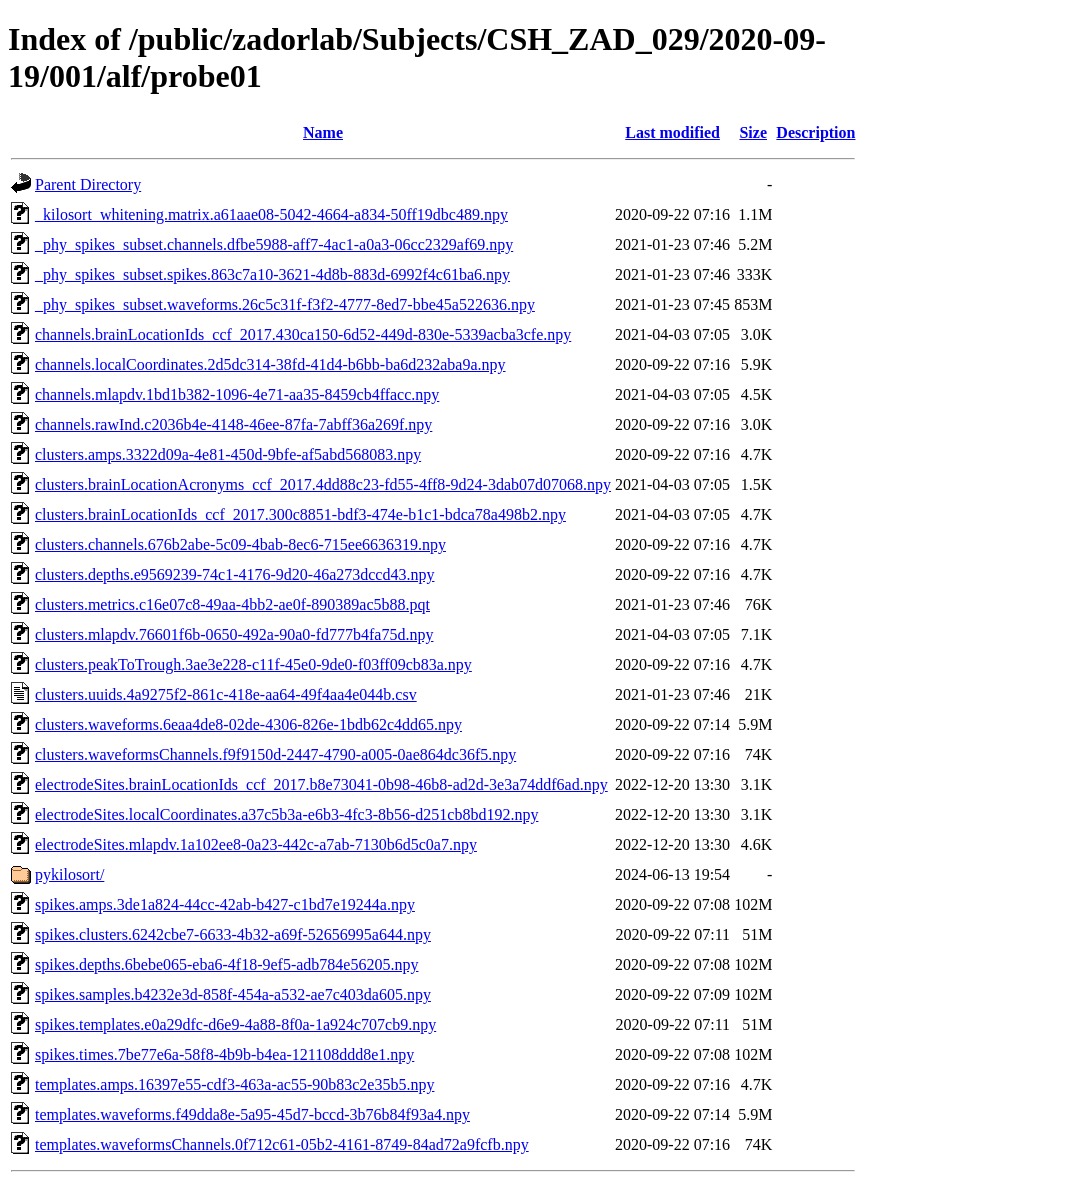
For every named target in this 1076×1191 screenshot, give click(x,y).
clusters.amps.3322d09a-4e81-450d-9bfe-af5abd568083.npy (228, 454)
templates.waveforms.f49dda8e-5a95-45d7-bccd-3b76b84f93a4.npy (252, 1114)
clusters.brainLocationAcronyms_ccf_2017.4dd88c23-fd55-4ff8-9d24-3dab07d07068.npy (323, 484)
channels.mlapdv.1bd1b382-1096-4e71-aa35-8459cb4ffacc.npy (237, 394)
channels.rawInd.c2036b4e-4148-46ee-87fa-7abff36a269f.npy (233, 424)
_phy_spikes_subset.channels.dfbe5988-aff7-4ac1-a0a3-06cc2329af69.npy (274, 244)
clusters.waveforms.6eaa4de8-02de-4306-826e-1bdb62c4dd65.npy (248, 724)
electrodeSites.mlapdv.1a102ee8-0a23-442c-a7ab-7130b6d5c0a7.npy (256, 844)
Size (753, 132)
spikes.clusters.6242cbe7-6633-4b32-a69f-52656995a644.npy (233, 934)
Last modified (672, 132)
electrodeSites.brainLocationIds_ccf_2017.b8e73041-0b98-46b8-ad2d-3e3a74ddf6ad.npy (321, 784)
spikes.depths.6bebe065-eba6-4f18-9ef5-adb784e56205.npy (226, 964)
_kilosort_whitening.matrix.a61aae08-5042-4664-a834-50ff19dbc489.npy (271, 214)
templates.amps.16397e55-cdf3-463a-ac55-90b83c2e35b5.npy (234, 1084)
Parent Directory (88, 184)
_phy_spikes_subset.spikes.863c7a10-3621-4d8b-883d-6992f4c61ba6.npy (272, 274)
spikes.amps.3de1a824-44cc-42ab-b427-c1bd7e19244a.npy (225, 904)
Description (815, 132)
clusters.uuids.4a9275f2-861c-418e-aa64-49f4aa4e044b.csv (226, 694)
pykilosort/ (69, 874)
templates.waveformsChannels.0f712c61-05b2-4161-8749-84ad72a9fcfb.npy (282, 1144)
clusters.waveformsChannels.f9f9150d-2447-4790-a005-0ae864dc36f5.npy (275, 754)
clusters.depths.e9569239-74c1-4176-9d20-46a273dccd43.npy (234, 574)
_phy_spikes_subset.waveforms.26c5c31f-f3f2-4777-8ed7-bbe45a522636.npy (285, 304)
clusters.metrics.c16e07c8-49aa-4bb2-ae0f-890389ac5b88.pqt (232, 604)
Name (323, 132)
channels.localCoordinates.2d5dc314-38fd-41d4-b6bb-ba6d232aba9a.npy (270, 364)
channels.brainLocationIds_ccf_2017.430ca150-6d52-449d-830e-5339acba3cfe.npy (303, 334)
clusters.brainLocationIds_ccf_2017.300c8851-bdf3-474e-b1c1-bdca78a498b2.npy (300, 514)
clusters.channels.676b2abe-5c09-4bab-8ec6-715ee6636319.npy (240, 544)
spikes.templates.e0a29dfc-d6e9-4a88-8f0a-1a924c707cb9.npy (235, 1024)
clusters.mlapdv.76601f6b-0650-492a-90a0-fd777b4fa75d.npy (234, 634)
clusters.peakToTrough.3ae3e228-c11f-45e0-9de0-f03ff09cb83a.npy (253, 664)
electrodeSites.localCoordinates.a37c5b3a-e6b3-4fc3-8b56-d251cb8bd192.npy (286, 814)
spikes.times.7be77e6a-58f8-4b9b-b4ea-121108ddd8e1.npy (224, 1054)
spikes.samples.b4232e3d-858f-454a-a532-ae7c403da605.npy (233, 994)
